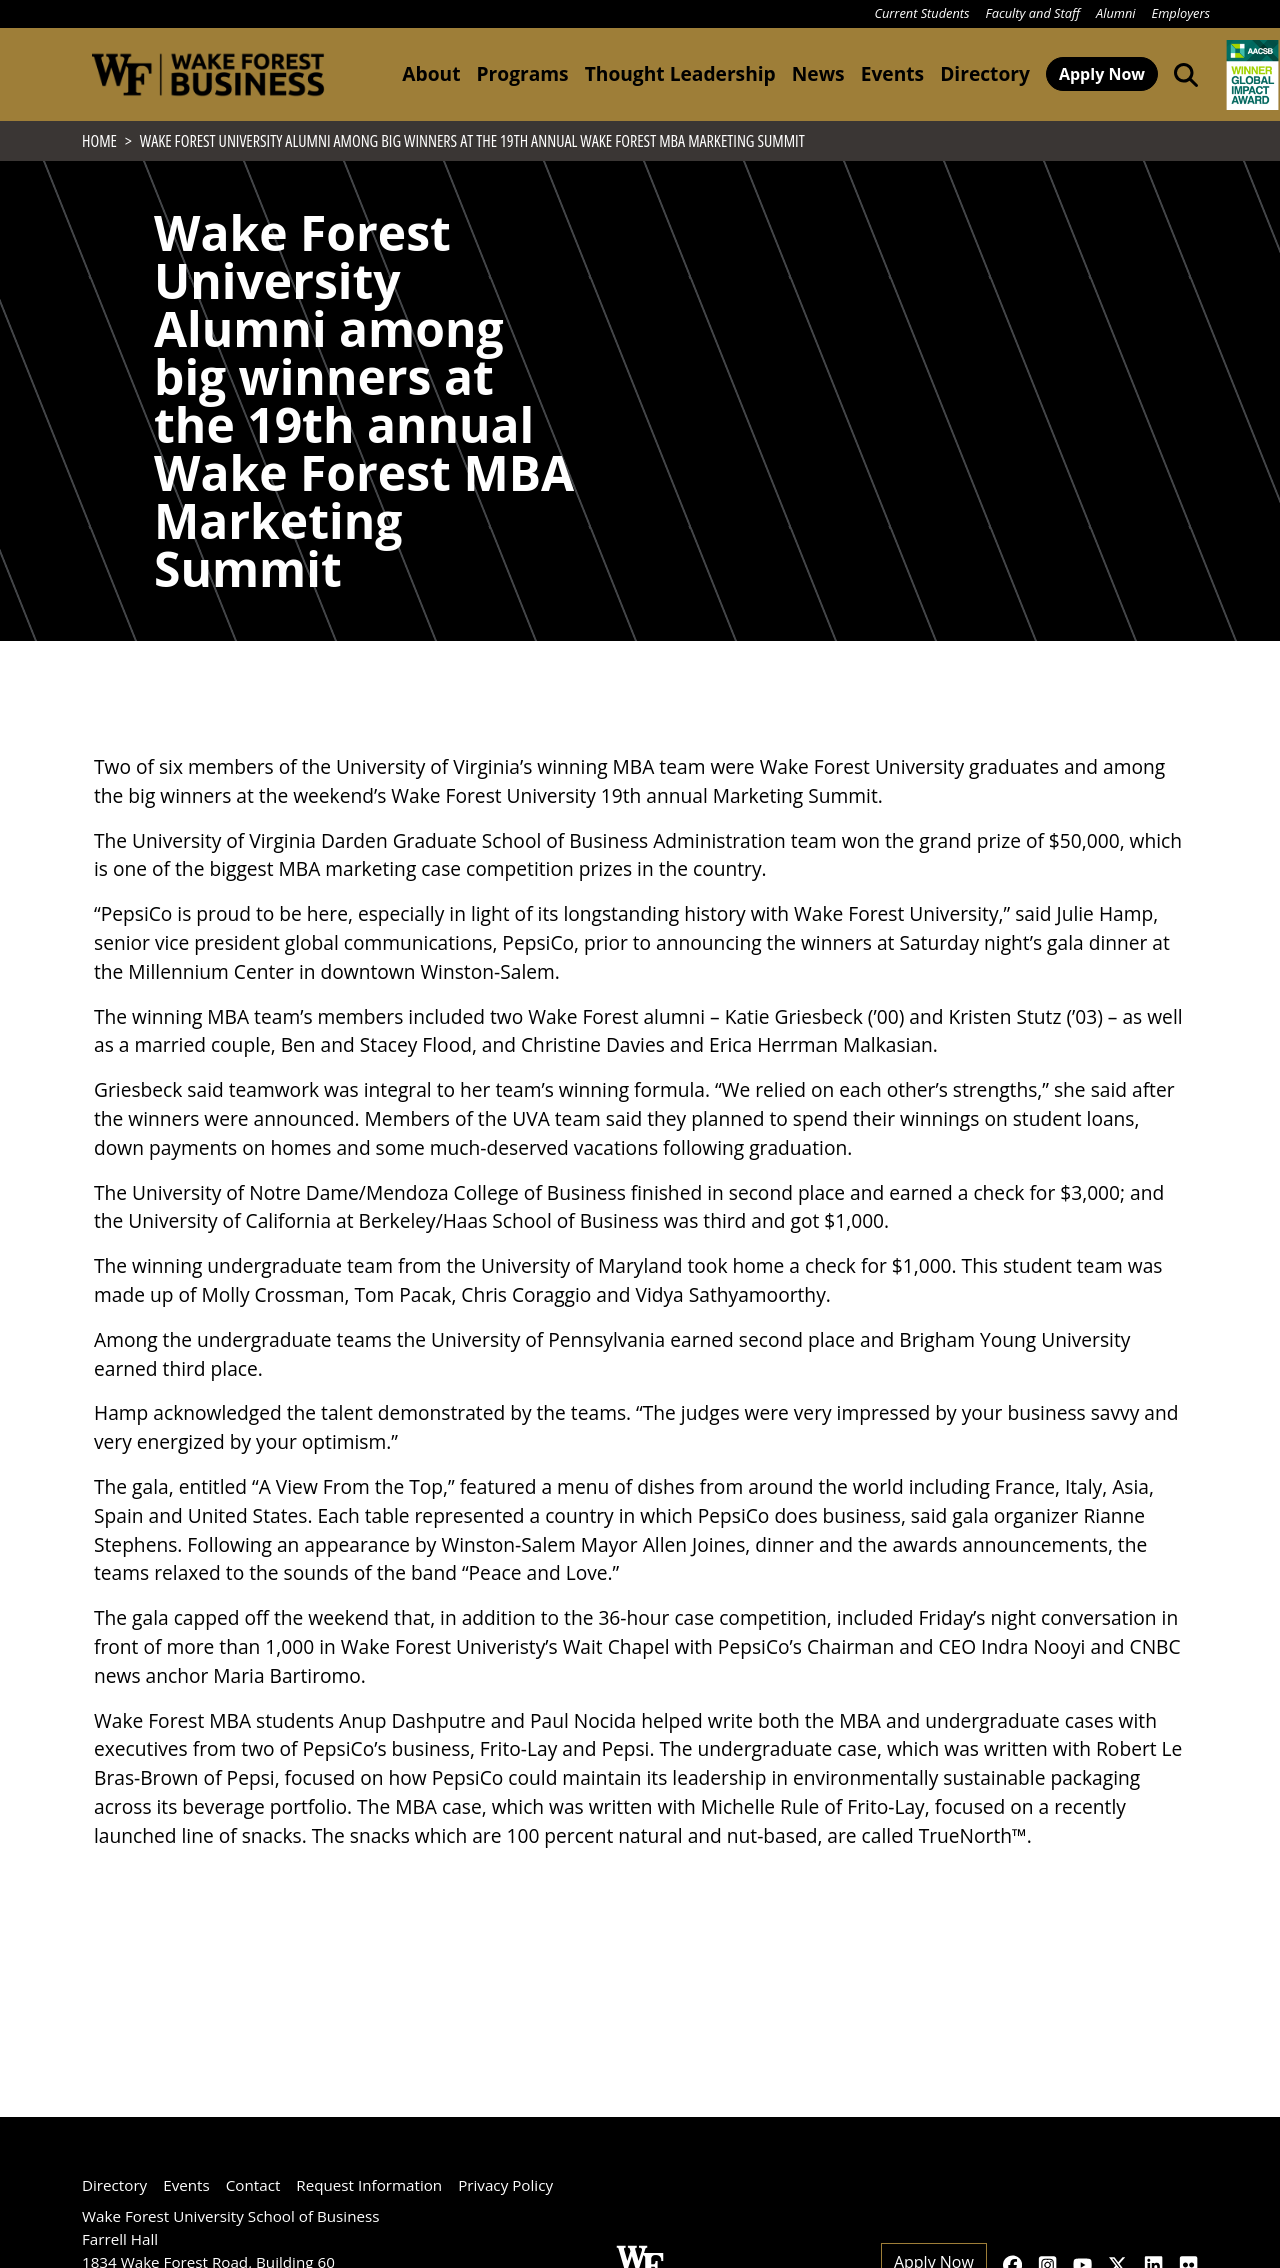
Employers (1181, 13)
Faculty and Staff (1033, 13)
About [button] (431, 73)
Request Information (369, 2185)
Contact (253, 2185)
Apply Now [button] (1102, 74)
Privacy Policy (505, 2185)
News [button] (818, 73)
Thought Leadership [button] (680, 73)
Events (186, 2185)
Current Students (921, 13)
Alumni (1116, 13)
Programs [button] (522, 73)
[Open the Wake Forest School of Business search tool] (1182, 74)
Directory (985, 73)
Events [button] (892, 73)
